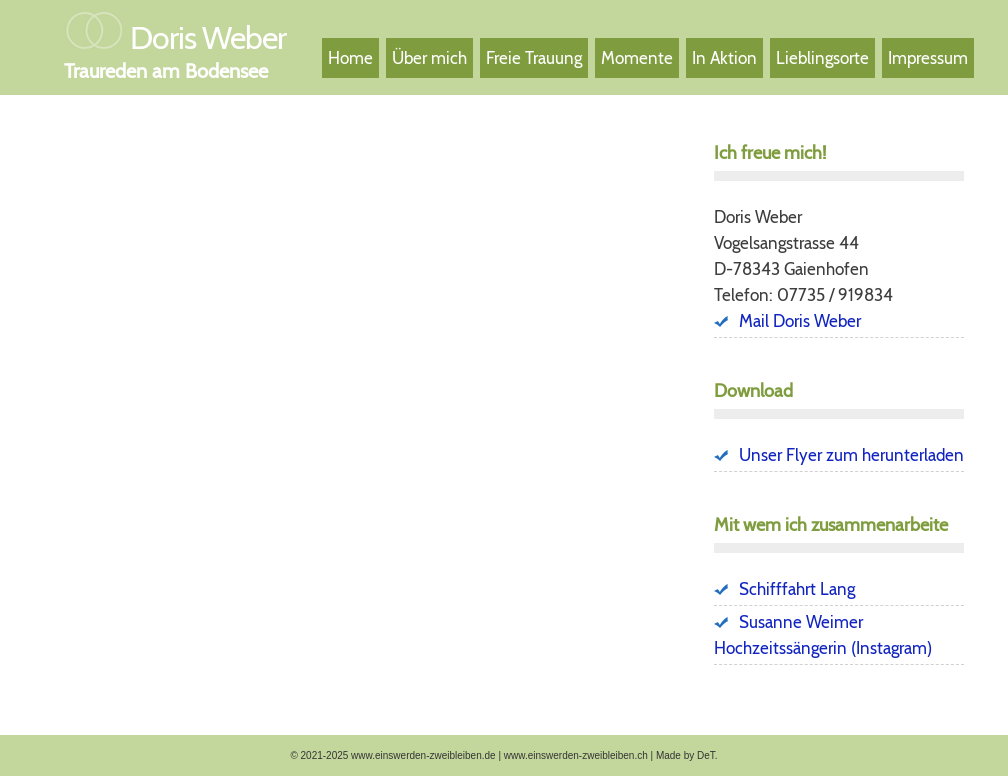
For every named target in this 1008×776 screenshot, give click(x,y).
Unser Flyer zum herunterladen (851, 455)
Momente (637, 58)
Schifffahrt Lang (797, 589)
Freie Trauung (534, 58)
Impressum (928, 58)
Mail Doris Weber (800, 321)
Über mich (429, 58)
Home (350, 58)
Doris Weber (208, 37)
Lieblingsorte (822, 58)
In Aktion (724, 58)
